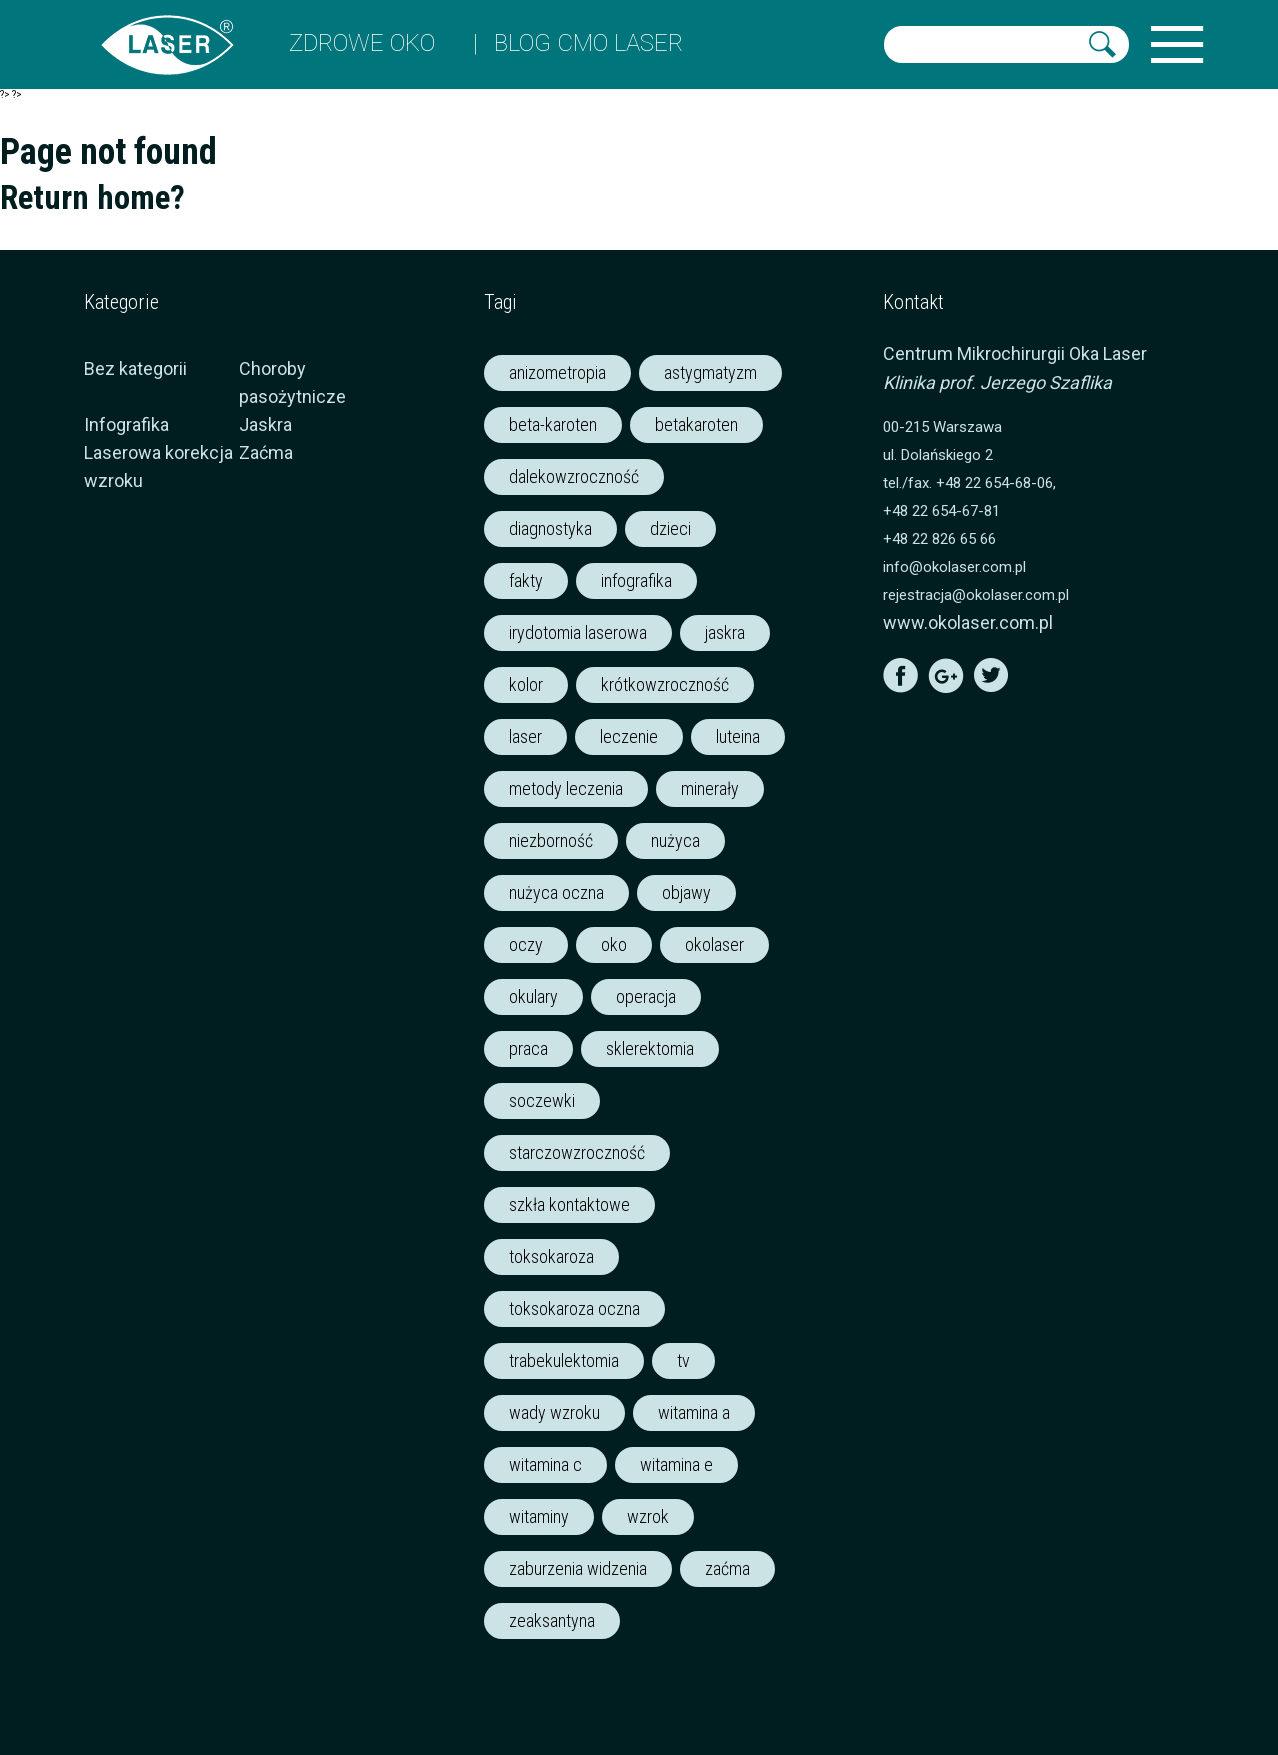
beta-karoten (553, 424)
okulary (533, 996)
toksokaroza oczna (574, 1308)
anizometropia (557, 372)
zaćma (727, 1568)
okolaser (714, 944)
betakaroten (696, 424)
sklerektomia (650, 1048)
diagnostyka (550, 528)
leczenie (629, 736)
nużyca (675, 840)
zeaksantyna (552, 1620)
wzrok (648, 1516)
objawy (686, 892)
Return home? (92, 197)
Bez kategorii (135, 368)
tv (683, 1360)
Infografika (126, 424)
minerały (710, 788)
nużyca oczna (556, 892)
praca (528, 1048)
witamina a (694, 1412)
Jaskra (265, 424)
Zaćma (266, 452)
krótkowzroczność (665, 684)
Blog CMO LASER (588, 43)
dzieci (670, 528)
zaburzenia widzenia (578, 1568)
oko (614, 944)
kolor (526, 684)
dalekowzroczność (574, 476)
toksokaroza (551, 1256)
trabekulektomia (564, 1360)
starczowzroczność (577, 1152)
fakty (526, 580)
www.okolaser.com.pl (968, 622)
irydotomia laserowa (578, 632)
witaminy (539, 1516)
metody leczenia (566, 788)
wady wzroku (554, 1412)
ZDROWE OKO (362, 43)
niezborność (551, 840)
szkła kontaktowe (569, 1204)
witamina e (676, 1464)
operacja (646, 996)
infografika (636, 580)
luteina (738, 736)
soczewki (542, 1100)
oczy (526, 944)
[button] (1102, 44)
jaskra (725, 632)
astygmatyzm (710, 372)
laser (525, 736)
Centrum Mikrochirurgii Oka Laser (1015, 353)
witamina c (545, 1464)
